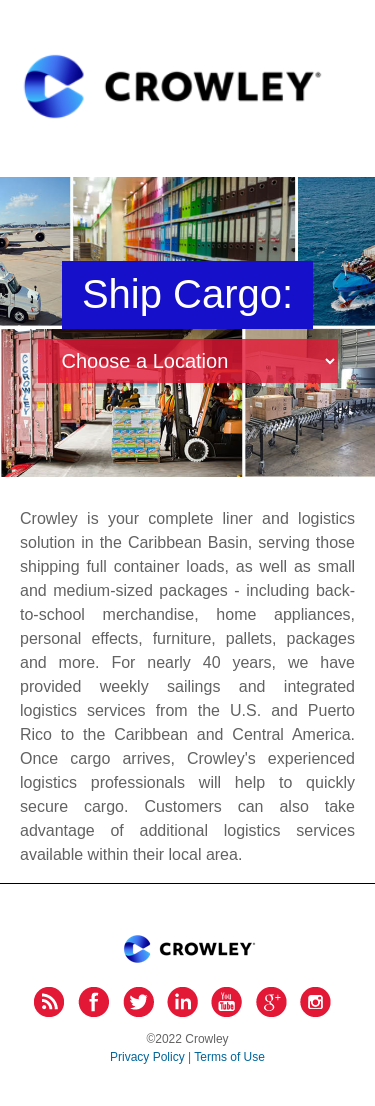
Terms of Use (229, 1057)
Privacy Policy (147, 1057)
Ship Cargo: (187, 294)
